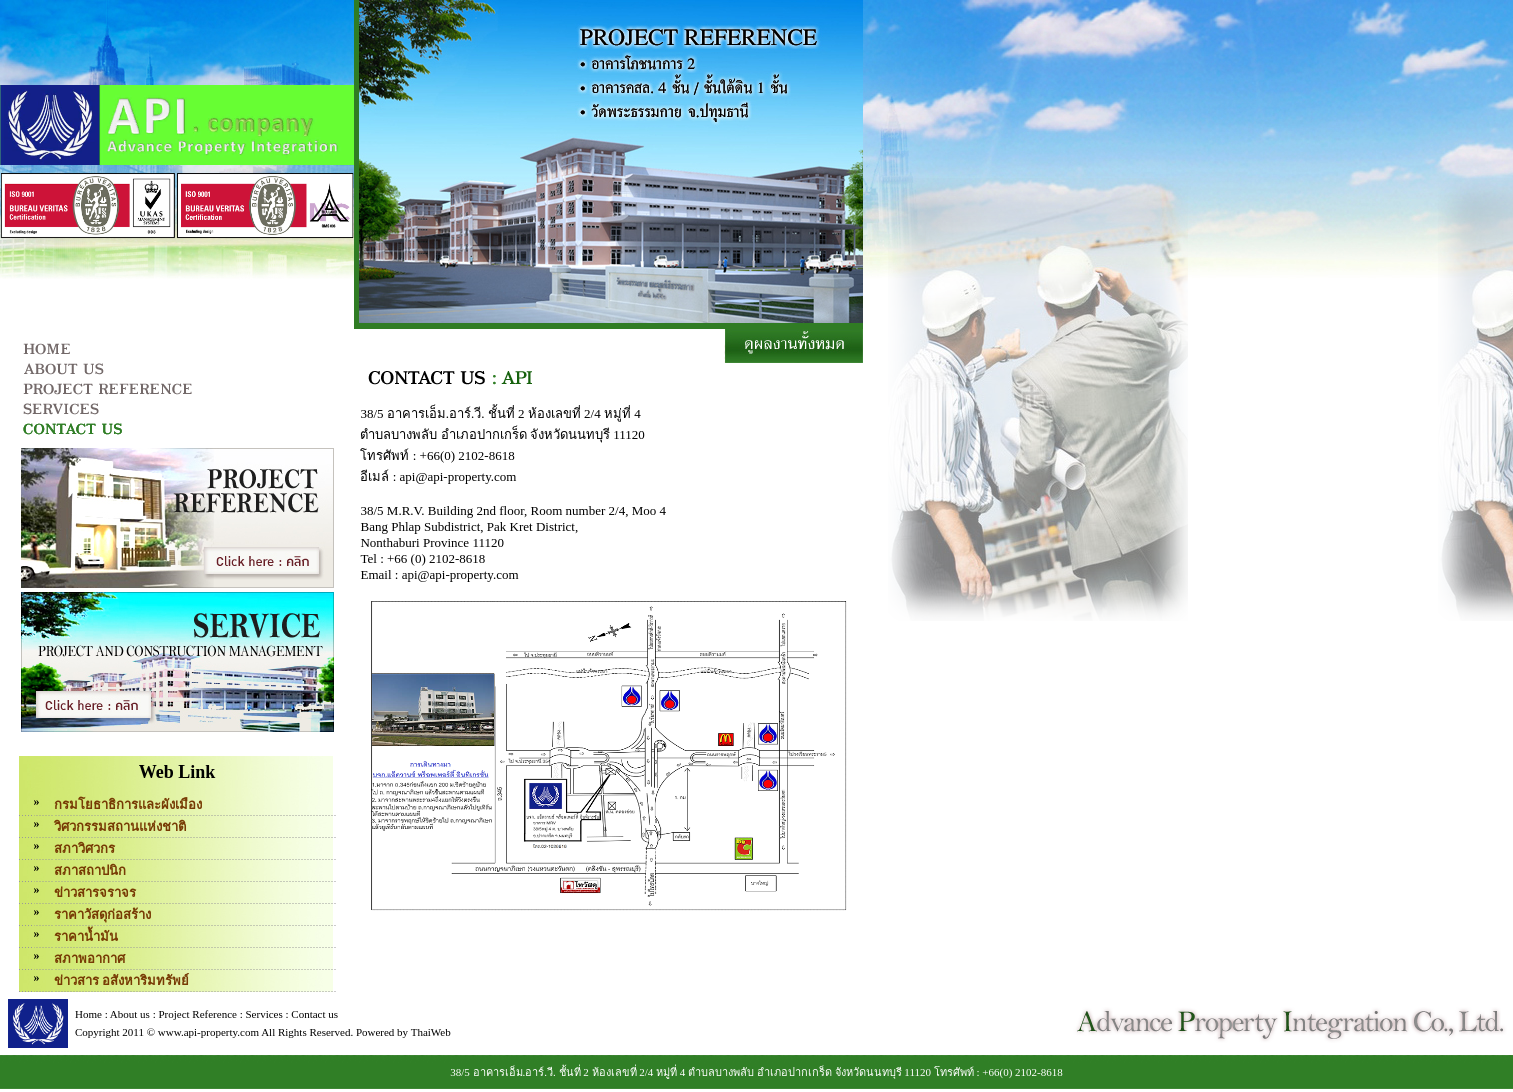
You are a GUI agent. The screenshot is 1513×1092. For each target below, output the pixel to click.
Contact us (314, 1014)
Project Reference (197, 1014)
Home (88, 1014)
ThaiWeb (431, 1032)
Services (263, 1014)
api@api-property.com (458, 476)
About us (130, 1014)
